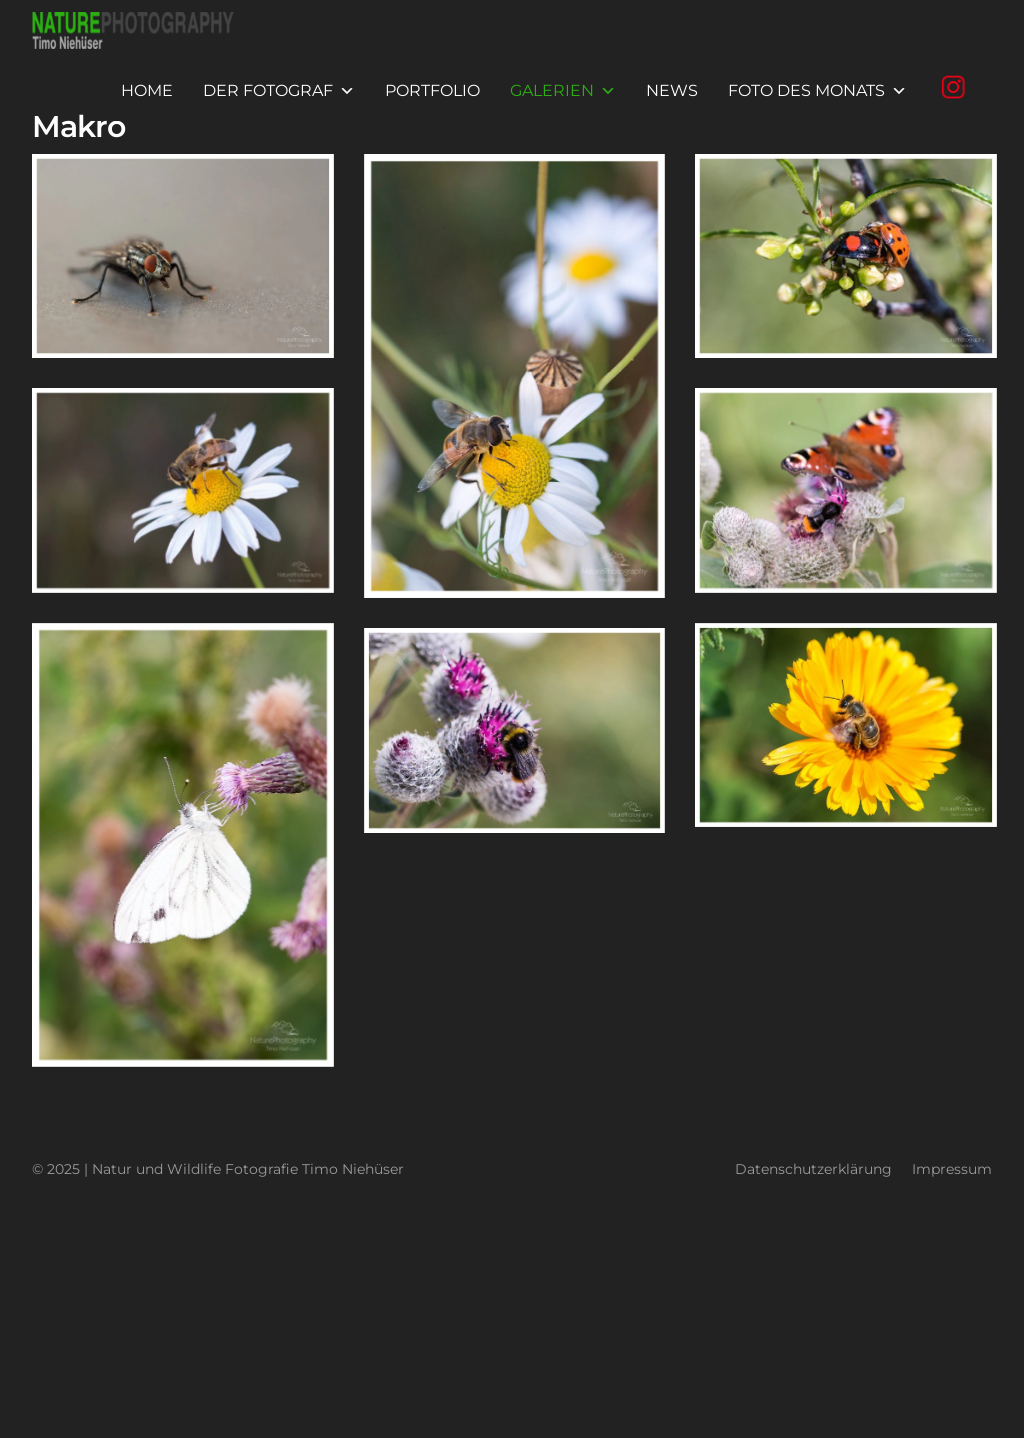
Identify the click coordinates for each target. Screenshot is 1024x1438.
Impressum (952, 1169)
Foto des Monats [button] (817, 91)
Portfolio (432, 90)
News (672, 90)
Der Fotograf (279, 91)
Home (147, 90)
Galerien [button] (563, 91)
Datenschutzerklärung (813, 1169)
